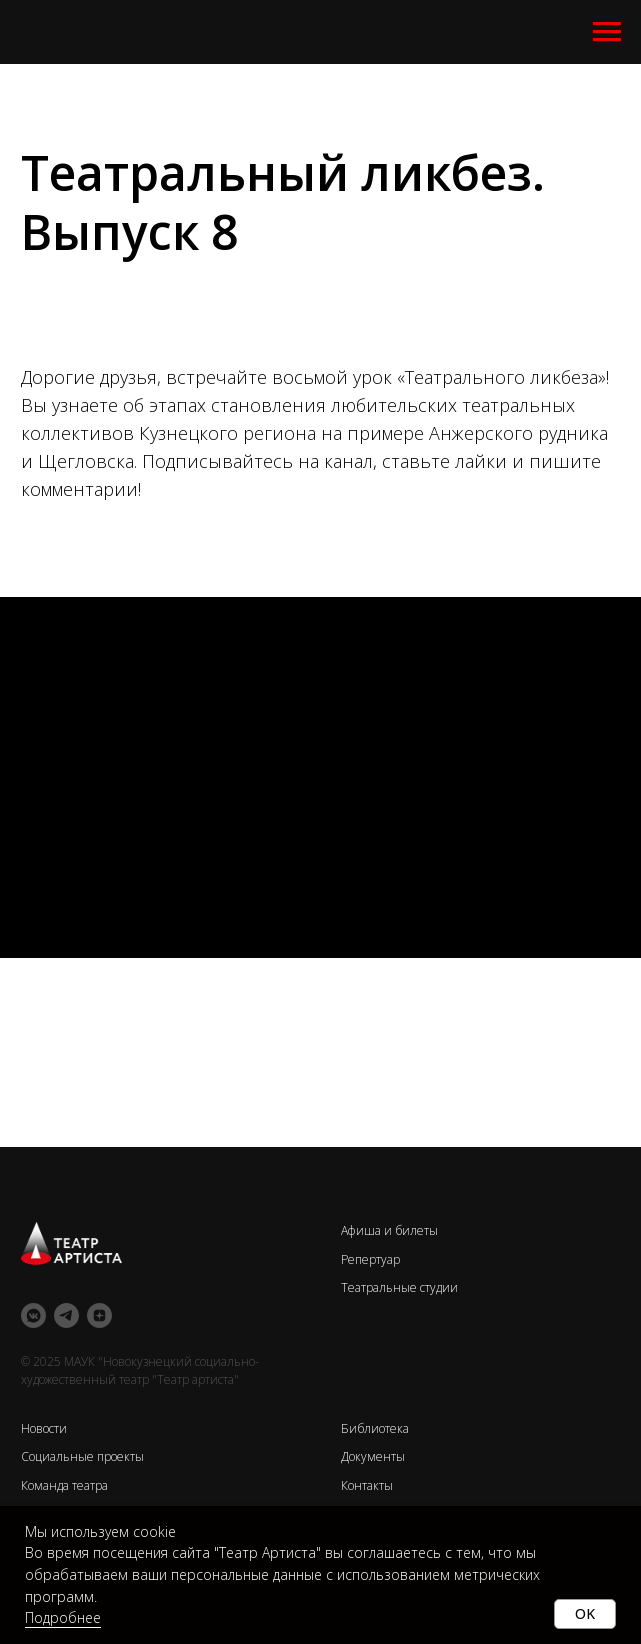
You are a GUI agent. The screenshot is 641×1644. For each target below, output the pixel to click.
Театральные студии (399, 1287)
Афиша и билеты (389, 1230)
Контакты (367, 1485)
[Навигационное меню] (607, 32)
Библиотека (375, 1428)
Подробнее (63, 1617)
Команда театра (64, 1485)
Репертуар (370, 1259)
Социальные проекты (82, 1456)
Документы (373, 1456)
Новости (44, 1428)
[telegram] (66, 1315)
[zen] (99, 1315)
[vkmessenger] (33, 1315)
